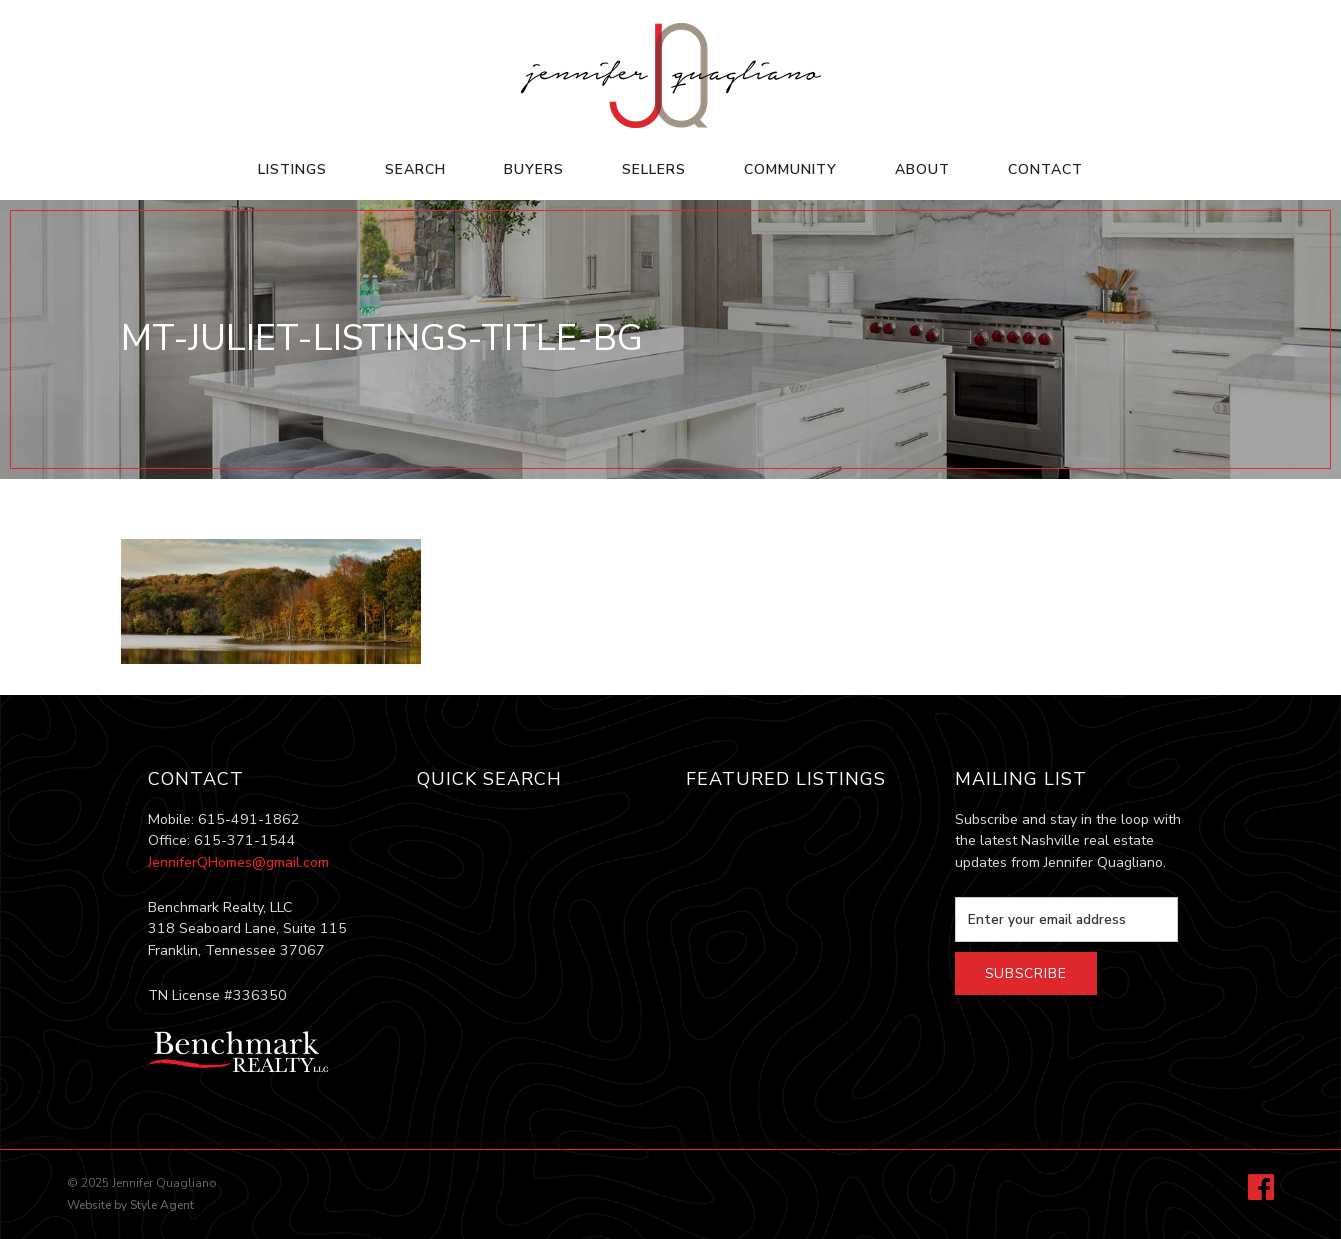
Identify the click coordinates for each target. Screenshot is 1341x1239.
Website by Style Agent (130, 1205)
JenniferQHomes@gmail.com (238, 862)
